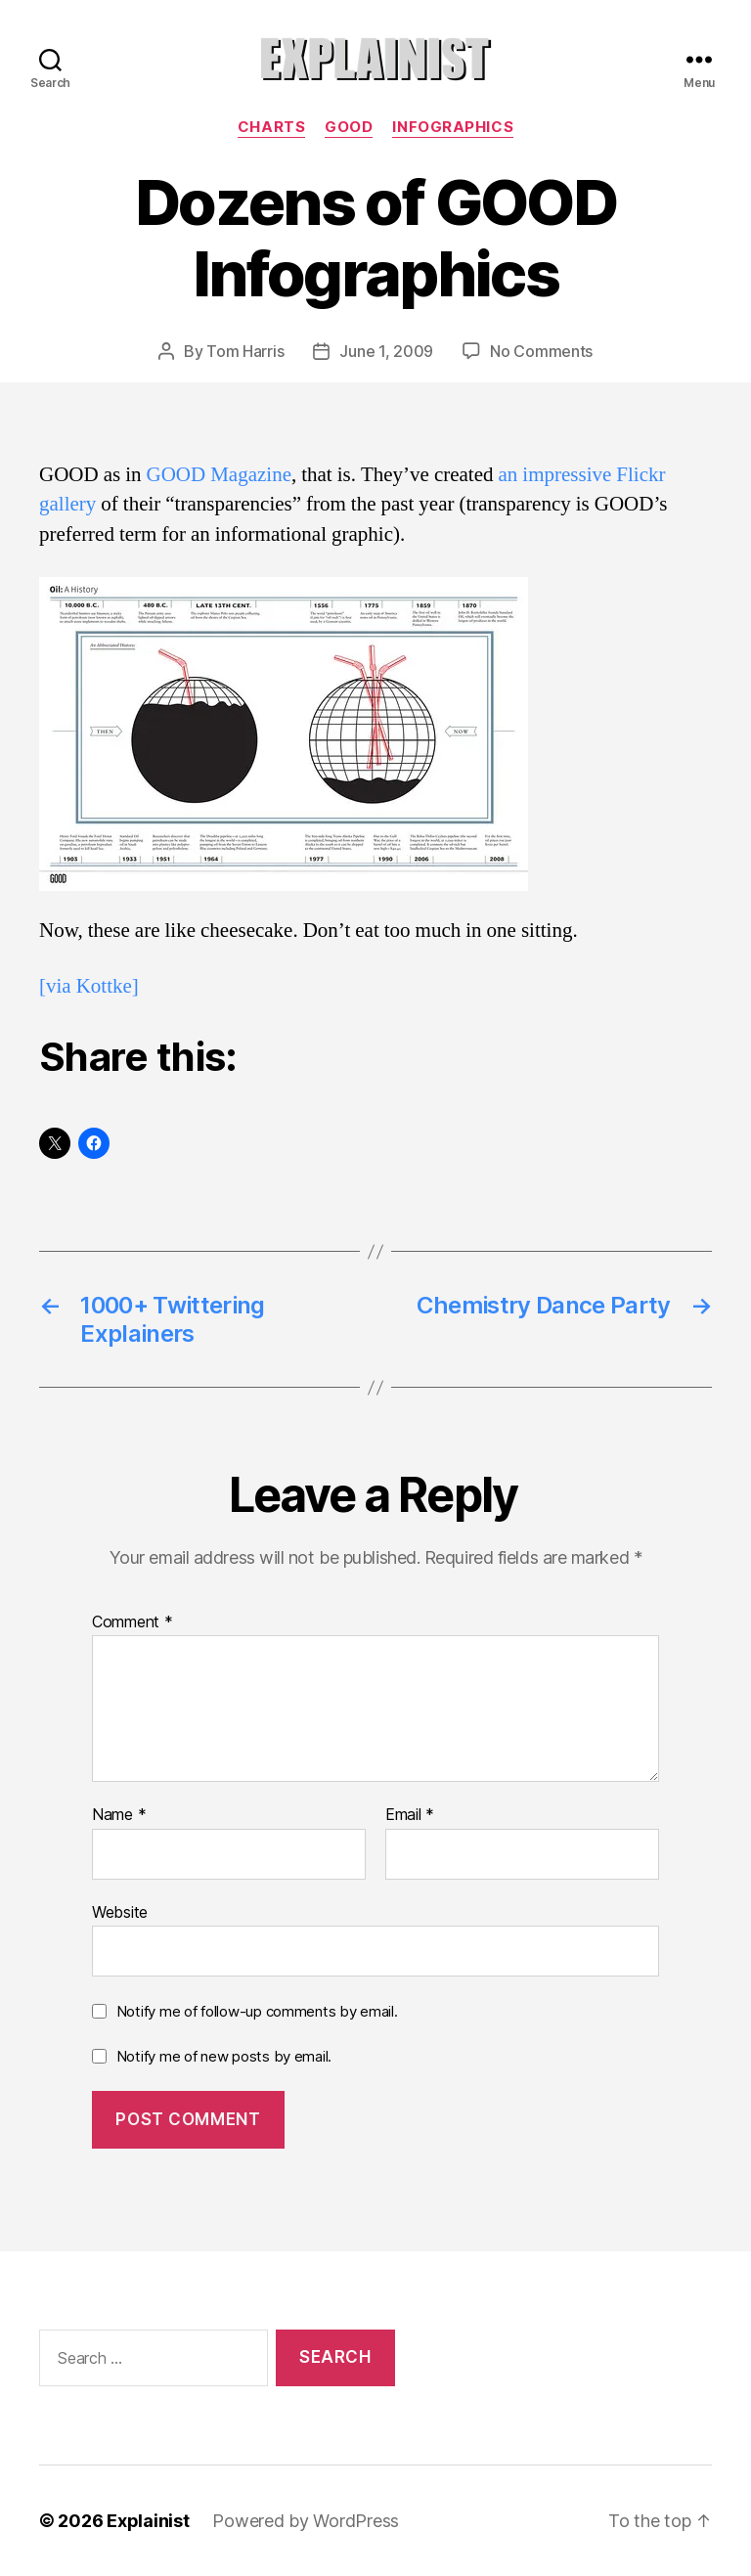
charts (271, 127)
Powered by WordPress (305, 2520)
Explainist (148, 2520)
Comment (132, 1622)
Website (120, 1912)
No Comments (541, 351)
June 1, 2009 (386, 351)
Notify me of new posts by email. (223, 2056)
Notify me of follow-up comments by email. (257, 2011)
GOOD (349, 127)
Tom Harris (245, 351)
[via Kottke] (89, 986)
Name (119, 1815)
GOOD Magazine (219, 475)
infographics (452, 127)
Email (409, 1815)
